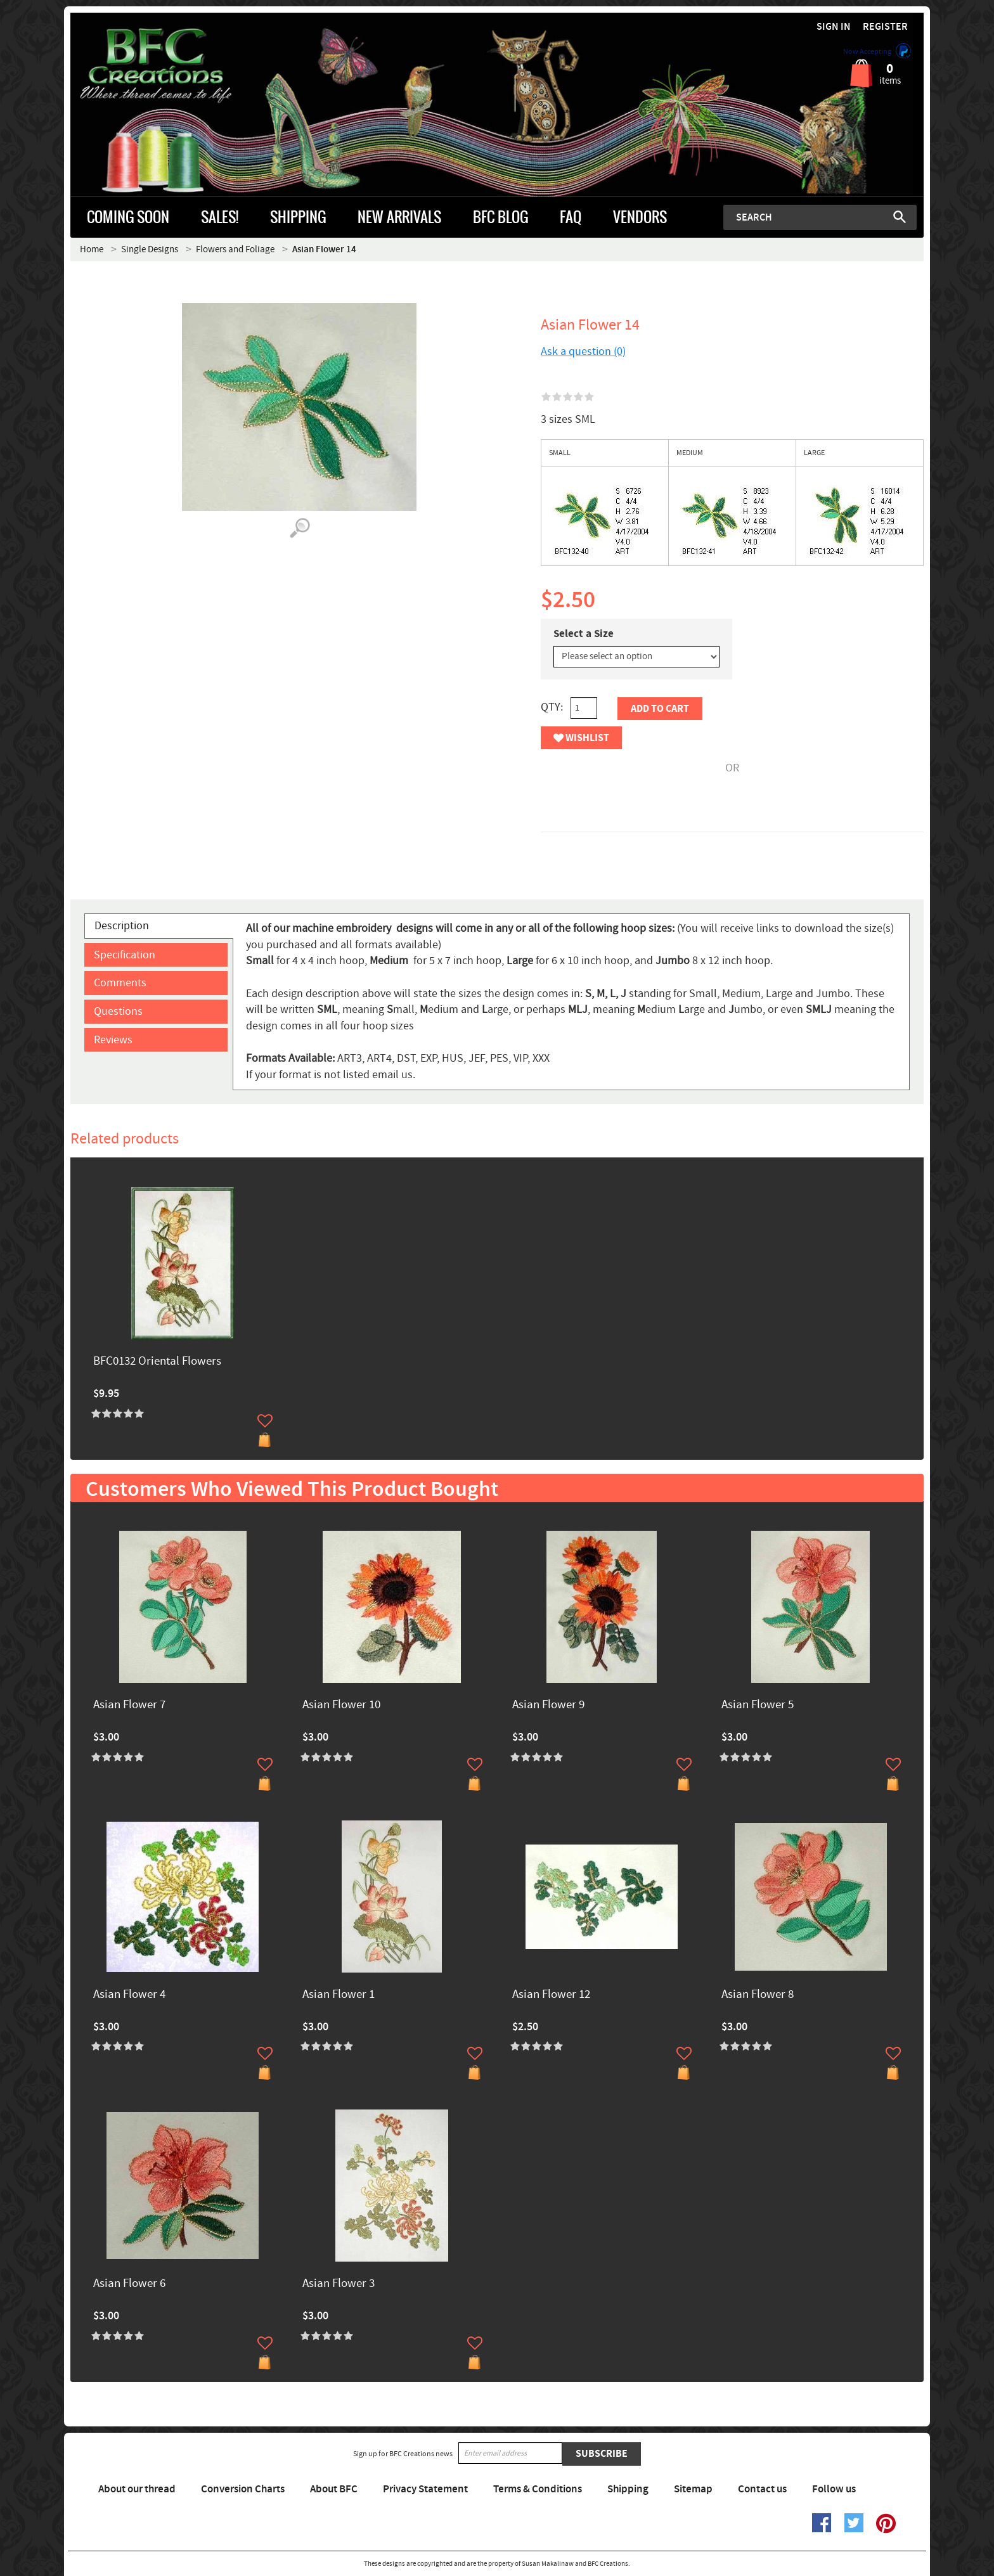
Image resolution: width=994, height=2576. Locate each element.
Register (885, 27)
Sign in (833, 27)
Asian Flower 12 (551, 1995)
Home (91, 249)
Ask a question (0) (583, 351)
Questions (118, 1011)
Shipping (628, 2489)
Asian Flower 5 (757, 1705)
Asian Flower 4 (129, 1995)
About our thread (137, 2489)
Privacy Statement (425, 2489)
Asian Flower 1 (338, 1995)
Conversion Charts (243, 2489)
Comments (120, 983)
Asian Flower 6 (129, 2284)
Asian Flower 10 (341, 1705)
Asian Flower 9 (548, 1705)
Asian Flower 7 (129, 1705)
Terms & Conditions (537, 2489)
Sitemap (693, 2489)
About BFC (334, 2489)
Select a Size (583, 634)
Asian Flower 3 (338, 2284)
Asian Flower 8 (757, 1995)
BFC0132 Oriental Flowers (157, 1361)
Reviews (113, 1040)
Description (121, 925)
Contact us (762, 2489)
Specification (124, 955)
